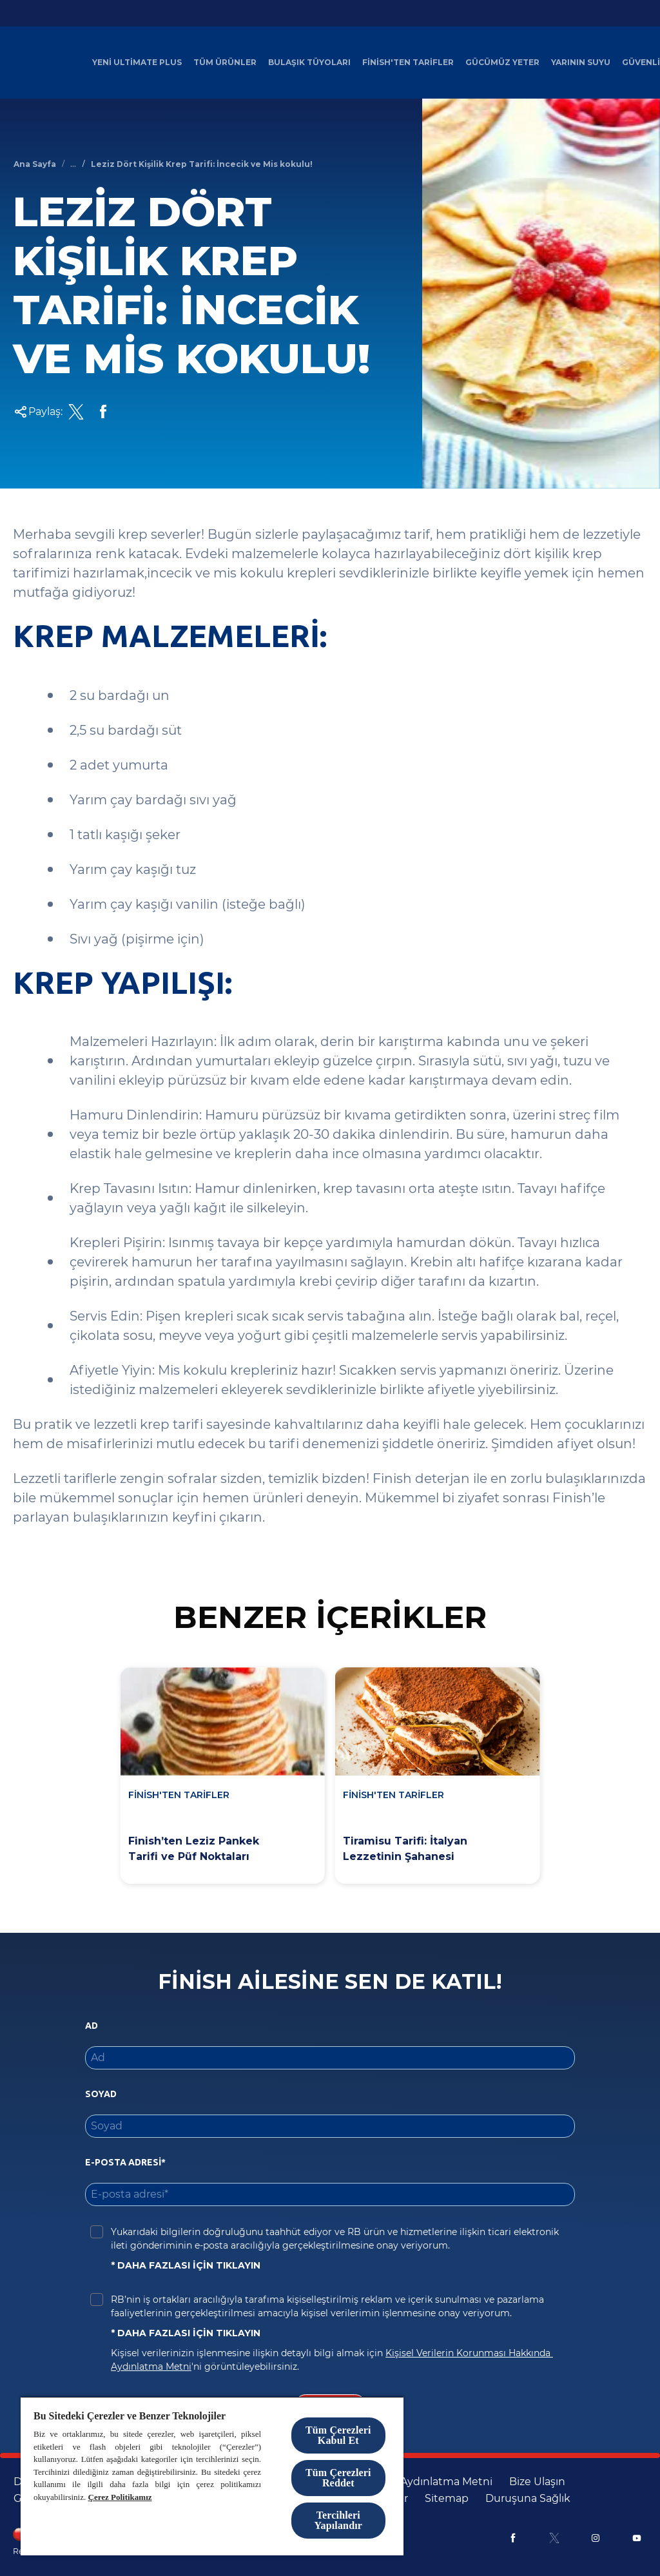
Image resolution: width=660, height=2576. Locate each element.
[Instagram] (595, 2538)
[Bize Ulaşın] (537, 2482)
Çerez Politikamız (120, 2497)
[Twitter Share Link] (76, 411)
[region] (212, 2475)
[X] (554, 2538)
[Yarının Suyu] (580, 62)
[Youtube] (636, 2538)
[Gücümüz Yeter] (502, 62)
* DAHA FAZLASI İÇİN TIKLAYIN (185, 2265)
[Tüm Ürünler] (225, 62)
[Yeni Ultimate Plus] (137, 62)
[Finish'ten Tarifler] (408, 62)
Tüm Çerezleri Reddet (338, 2477)
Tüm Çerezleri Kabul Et (338, 2435)
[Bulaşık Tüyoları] (309, 62)
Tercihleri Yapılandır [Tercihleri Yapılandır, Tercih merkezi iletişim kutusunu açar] (339, 2520)
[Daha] (634, 62)
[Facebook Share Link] (103, 411)
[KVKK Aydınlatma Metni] (431, 2482)
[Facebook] (513, 2538)
